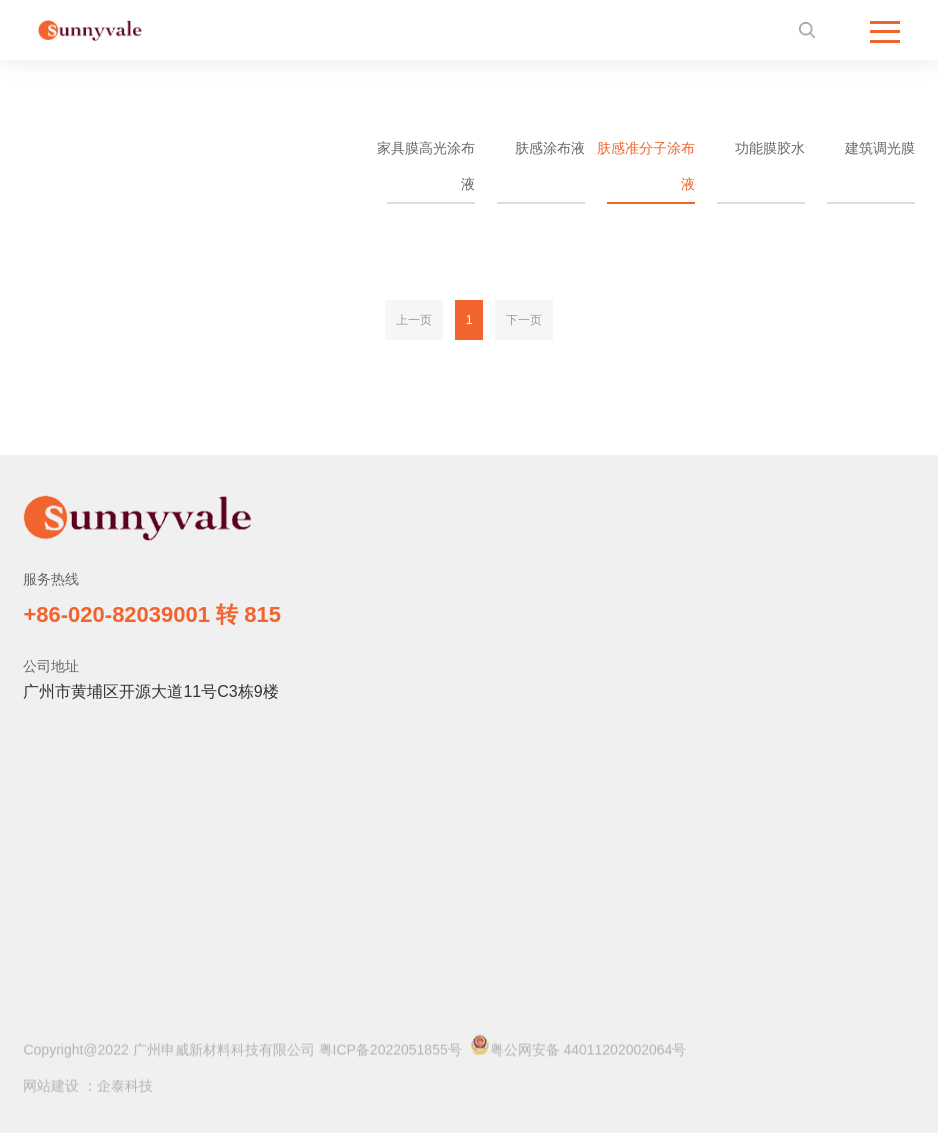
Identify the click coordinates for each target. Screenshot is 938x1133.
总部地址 (792, 900)
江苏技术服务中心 (818, 930)
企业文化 (50, 930)
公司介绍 (50, 900)
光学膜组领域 (359, 930)
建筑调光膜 (880, 148)
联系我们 (798, 852)
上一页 (414, 320)
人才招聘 (650, 852)
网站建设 (51, 1092)
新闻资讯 (501, 852)
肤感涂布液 (550, 148)
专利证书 (50, 1020)
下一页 (524, 320)
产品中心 (204, 852)
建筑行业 (198, 930)
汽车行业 (346, 900)
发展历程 (50, 990)
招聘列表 (644, 930)
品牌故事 (50, 960)
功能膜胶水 (770, 148)
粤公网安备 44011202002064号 (578, 1052)
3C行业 (193, 900)
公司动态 (495, 900)
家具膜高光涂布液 (426, 166)
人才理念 (644, 900)
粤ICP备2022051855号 (390, 1056)
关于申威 (56, 852)
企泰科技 (125, 1092)
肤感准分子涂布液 (646, 166)
